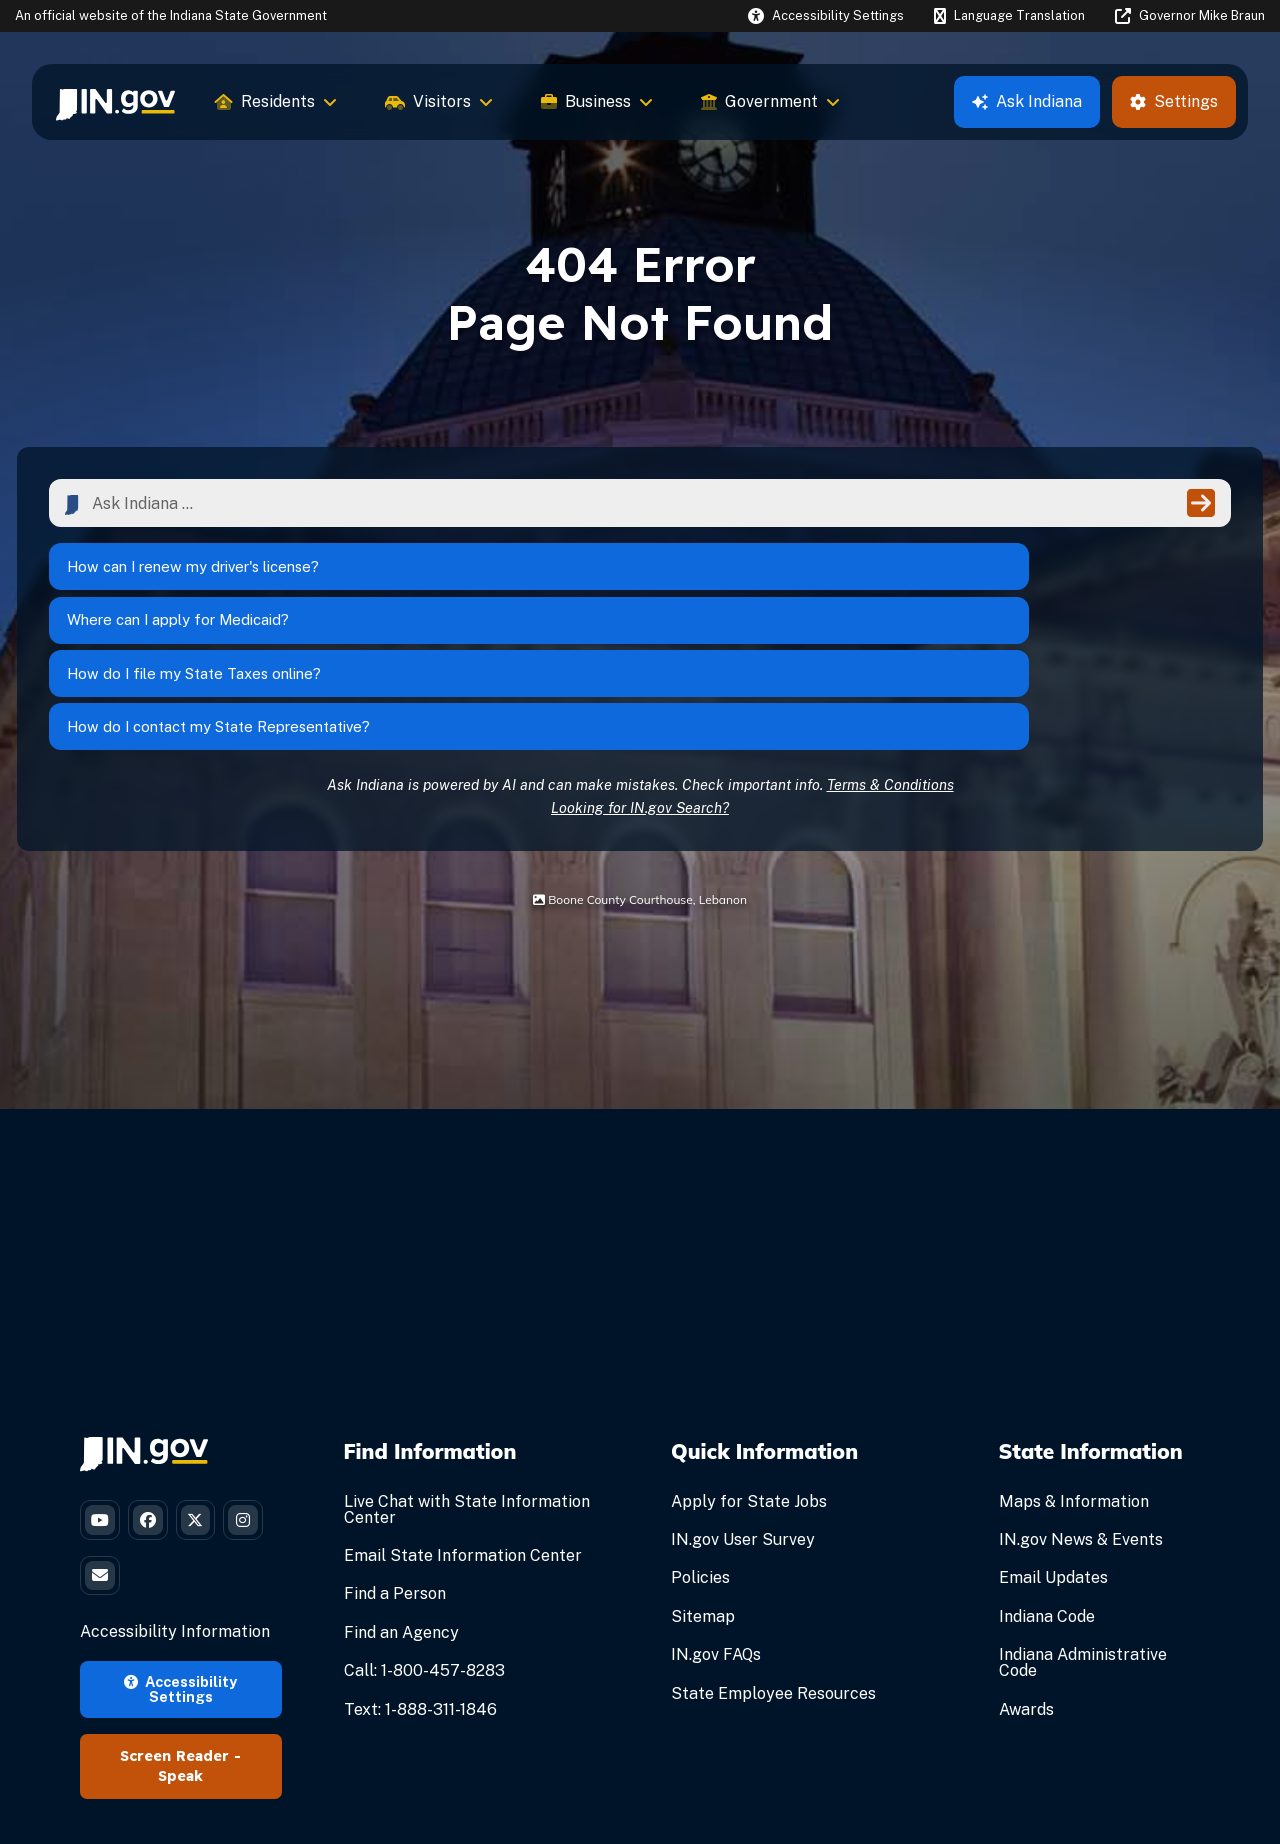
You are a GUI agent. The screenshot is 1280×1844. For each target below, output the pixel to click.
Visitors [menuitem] (439, 101)
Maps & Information (1074, 1375)
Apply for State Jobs (749, 1375)
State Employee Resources (773, 1566)
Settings (1174, 101)
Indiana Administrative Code (1083, 1536)
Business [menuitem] (597, 101)
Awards (1026, 1582)
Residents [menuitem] (276, 101)
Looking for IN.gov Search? (640, 680)
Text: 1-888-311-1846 (420, 1582)
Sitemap (703, 1490)
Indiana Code (1047, 1490)
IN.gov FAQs (716, 1528)
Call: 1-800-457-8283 (424, 1544)
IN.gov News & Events (1081, 1413)
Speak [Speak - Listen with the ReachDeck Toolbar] (180, 1671)
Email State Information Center (463, 1429)
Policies (700, 1451)
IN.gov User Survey (743, 1413)
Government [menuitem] (770, 101)
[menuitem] (115, 102)
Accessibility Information (175, 1526)
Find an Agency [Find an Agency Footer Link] (401, 1506)
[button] (826, 15)
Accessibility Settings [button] (180, 1582)
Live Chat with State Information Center (467, 1383)
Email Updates (1053, 1451)
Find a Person (395, 1467)
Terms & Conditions (890, 657)
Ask (1027, 101)
